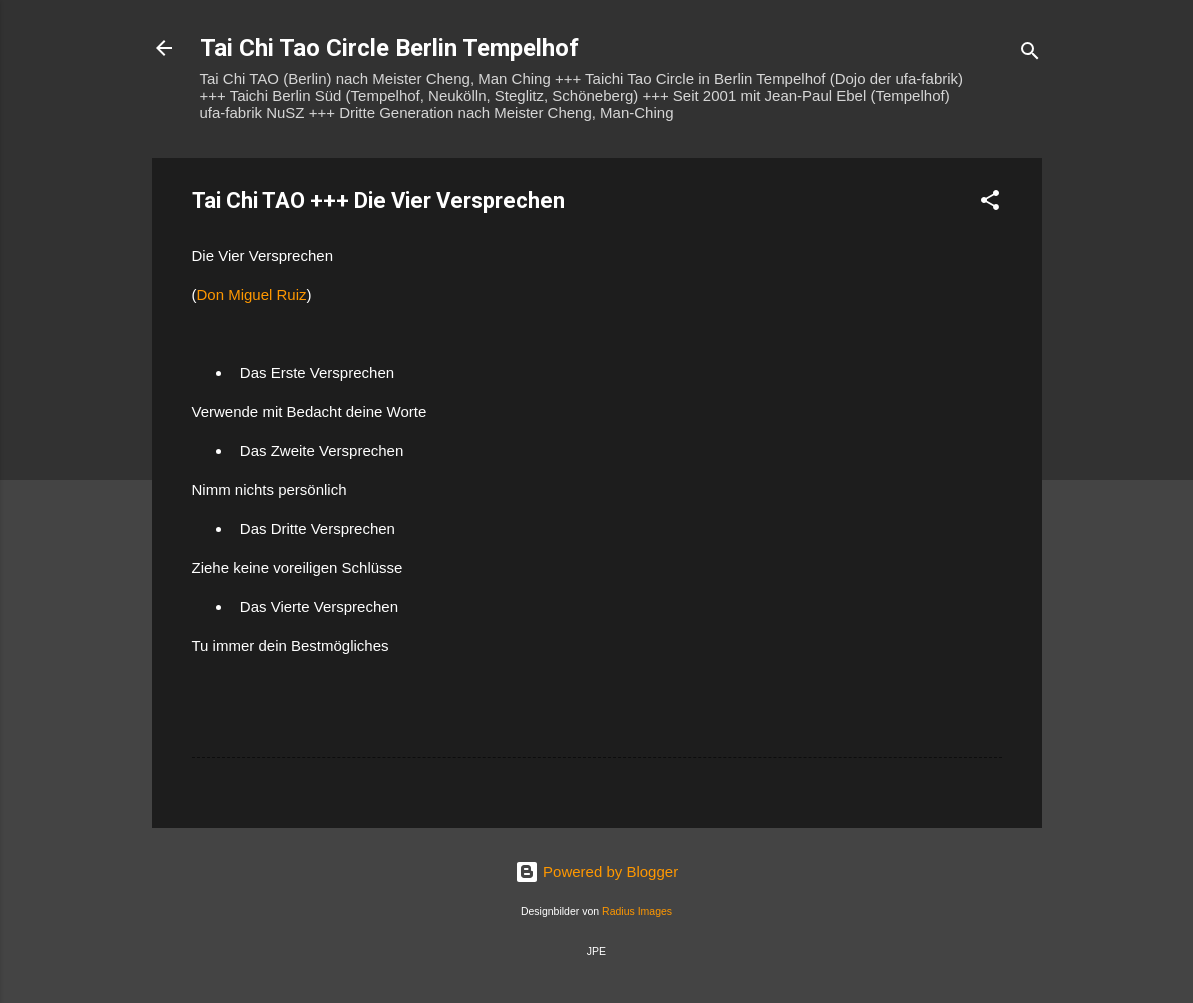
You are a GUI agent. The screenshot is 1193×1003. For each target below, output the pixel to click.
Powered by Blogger (596, 871)
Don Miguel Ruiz (252, 294)
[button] (990, 203)
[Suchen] (1030, 54)
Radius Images (637, 911)
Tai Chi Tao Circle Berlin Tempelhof (389, 48)
